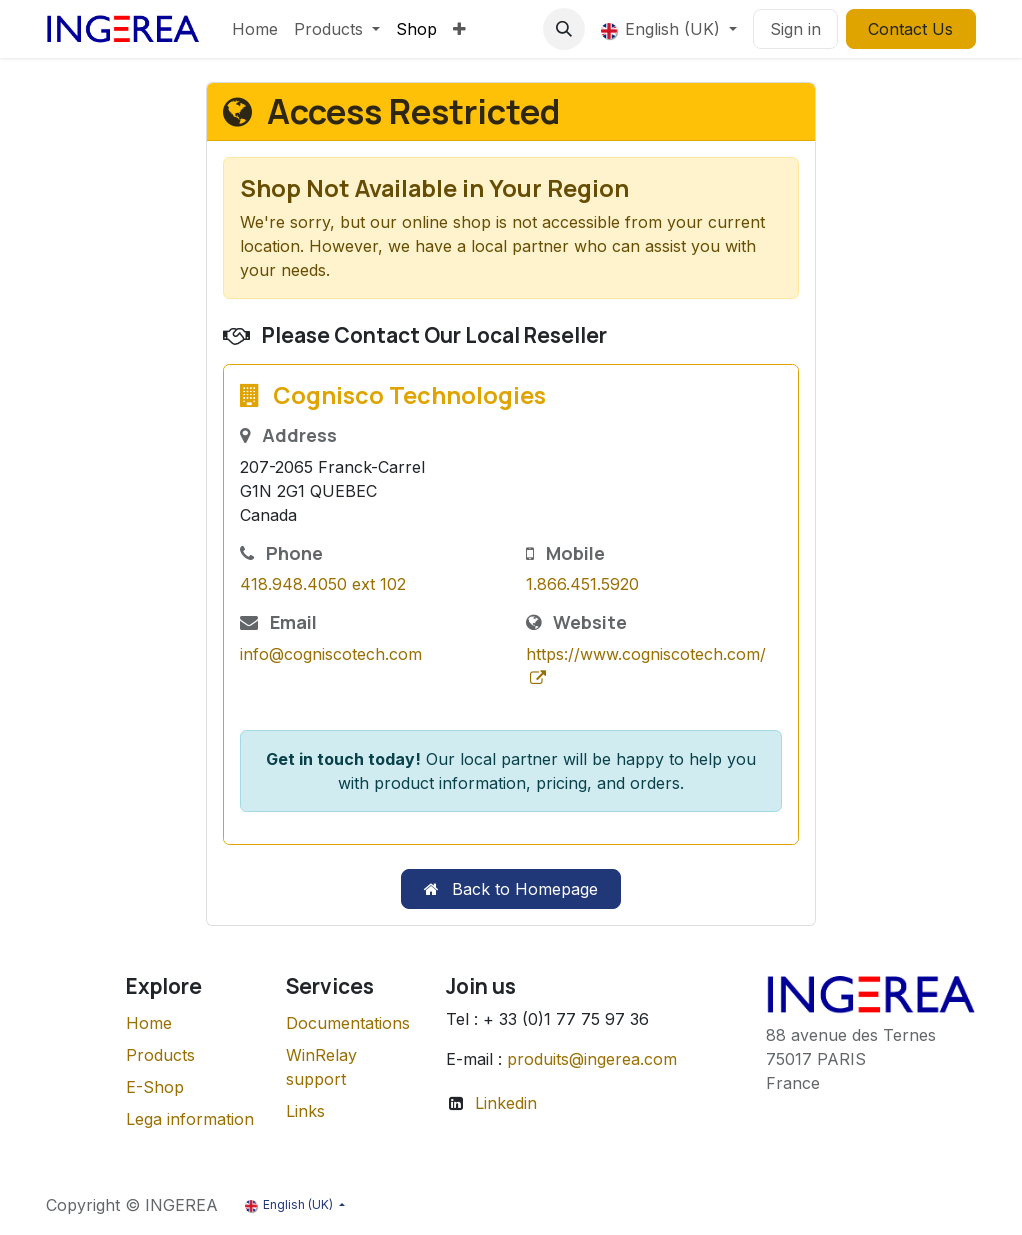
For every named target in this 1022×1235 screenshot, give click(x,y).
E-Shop (155, 1087)
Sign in (795, 29)
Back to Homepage (511, 889)
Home (149, 1023)
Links (305, 1111)
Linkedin (506, 1103)
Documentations (348, 1023)
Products (160, 1055)
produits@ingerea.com (592, 1059)
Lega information (190, 1119)
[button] (564, 29)
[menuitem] (255, 29)
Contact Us (910, 29)
